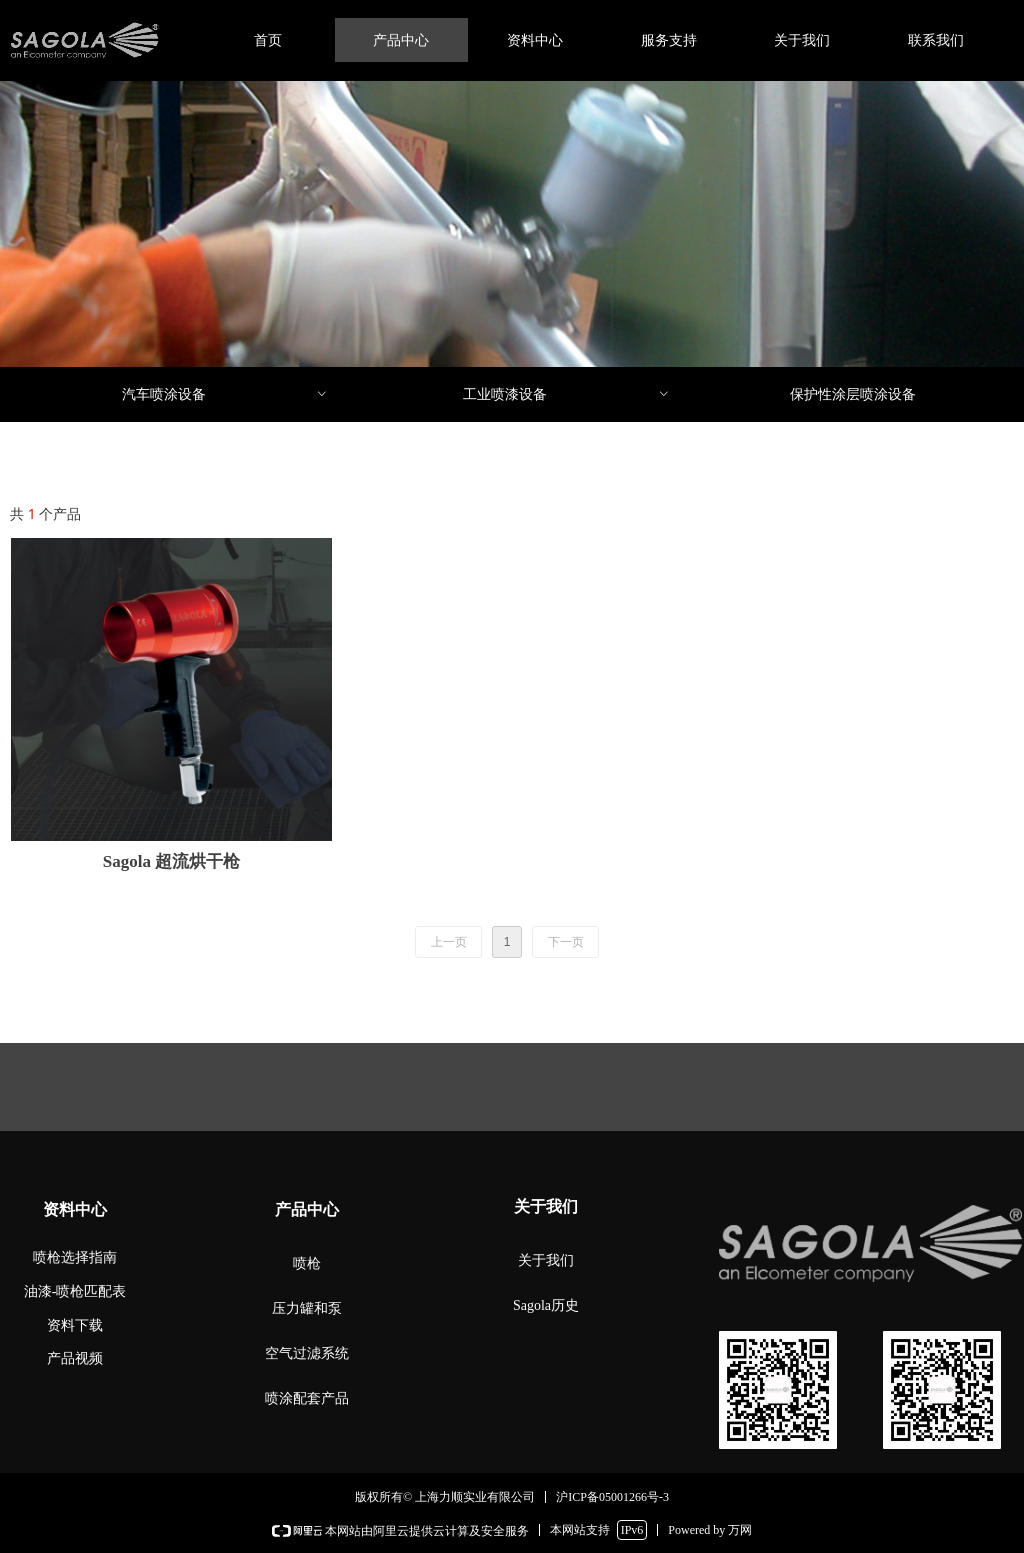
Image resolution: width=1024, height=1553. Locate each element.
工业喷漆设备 (567, 394)
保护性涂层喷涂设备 (853, 394)
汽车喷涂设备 (226, 394)
